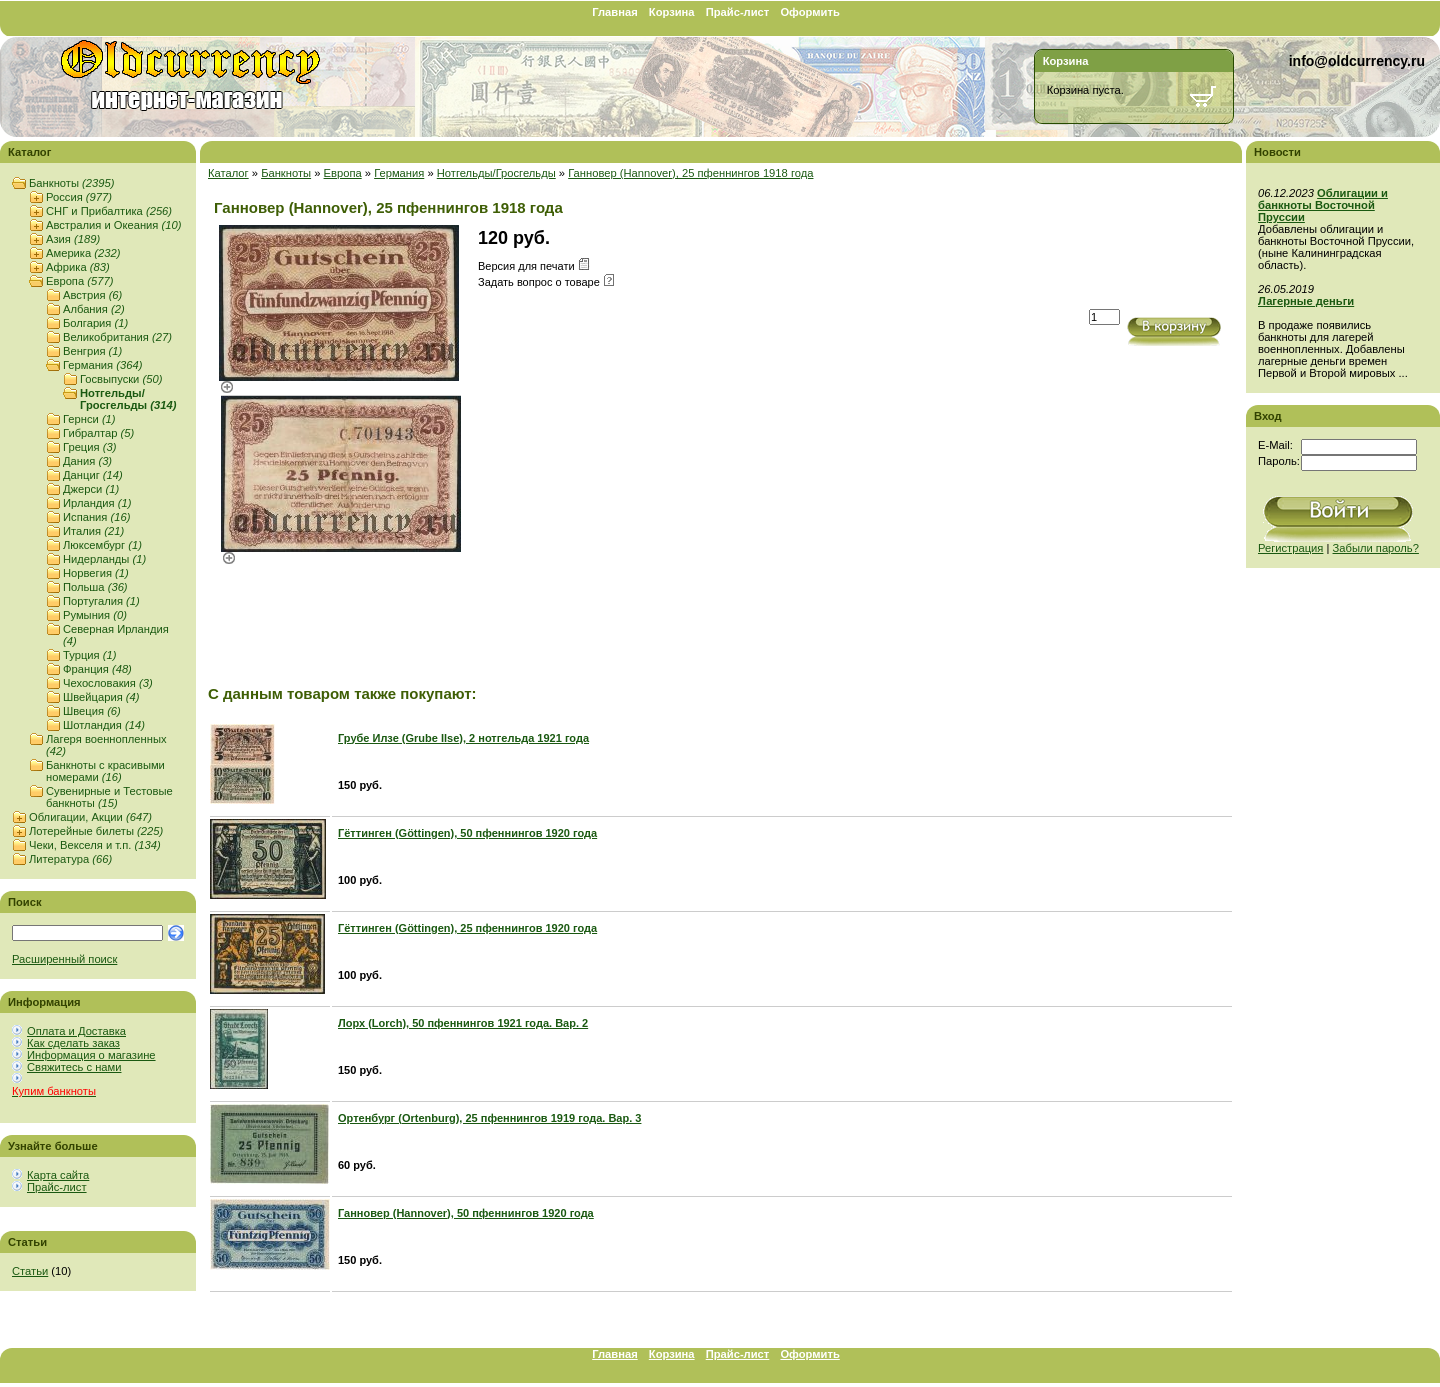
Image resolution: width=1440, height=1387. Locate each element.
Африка (78, 267)
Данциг (93, 475)
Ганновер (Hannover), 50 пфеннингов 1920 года (466, 1213)
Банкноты (71, 183)
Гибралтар (98, 433)
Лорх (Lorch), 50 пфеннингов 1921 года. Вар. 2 (463, 1023)
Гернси (89, 419)
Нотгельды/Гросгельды (128, 399)
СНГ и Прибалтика (109, 211)
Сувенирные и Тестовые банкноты (109, 797)
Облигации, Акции (90, 817)
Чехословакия (108, 683)
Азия (73, 239)
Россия (79, 197)
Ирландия (97, 503)
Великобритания (117, 337)
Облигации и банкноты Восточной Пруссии (1323, 205)
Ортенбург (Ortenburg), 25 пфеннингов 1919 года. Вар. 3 (489, 1118)
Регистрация (1290, 548)
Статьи (30, 1271)
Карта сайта (58, 1175)
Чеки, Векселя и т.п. (95, 845)
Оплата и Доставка (76, 1031)
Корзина (672, 12)
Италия (93, 531)
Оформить (809, 12)
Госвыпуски (121, 379)
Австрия (92, 295)
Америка (83, 253)
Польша (95, 587)
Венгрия (92, 351)
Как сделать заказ (73, 1043)
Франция (97, 669)
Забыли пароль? (1376, 548)
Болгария (95, 323)
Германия (102, 365)
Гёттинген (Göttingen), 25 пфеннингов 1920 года (467, 928)
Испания (96, 517)
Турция (89, 655)
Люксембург (102, 545)
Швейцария (101, 697)
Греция (89, 447)
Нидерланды (104, 559)
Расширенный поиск (64, 959)
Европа (79, 281)
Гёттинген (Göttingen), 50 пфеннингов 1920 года (467, 833)
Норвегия (96, 573)
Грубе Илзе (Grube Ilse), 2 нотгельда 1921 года (463, 738)
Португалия (101, 601)
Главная (615, 12)
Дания (87, 461)
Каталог (228, 173)
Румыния (95, 615)
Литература (70, 859)
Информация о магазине (91, 1055)
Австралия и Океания (113, 225)
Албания (94, 309)
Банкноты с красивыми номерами (105, 771)
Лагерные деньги (1306, 301)
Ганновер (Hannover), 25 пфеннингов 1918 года (690, 173)
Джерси (91, 489)
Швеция (92, 711)
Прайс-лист (738, 12)
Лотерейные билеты (96, 831)
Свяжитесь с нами (74, 1067)
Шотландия (104, 725)
